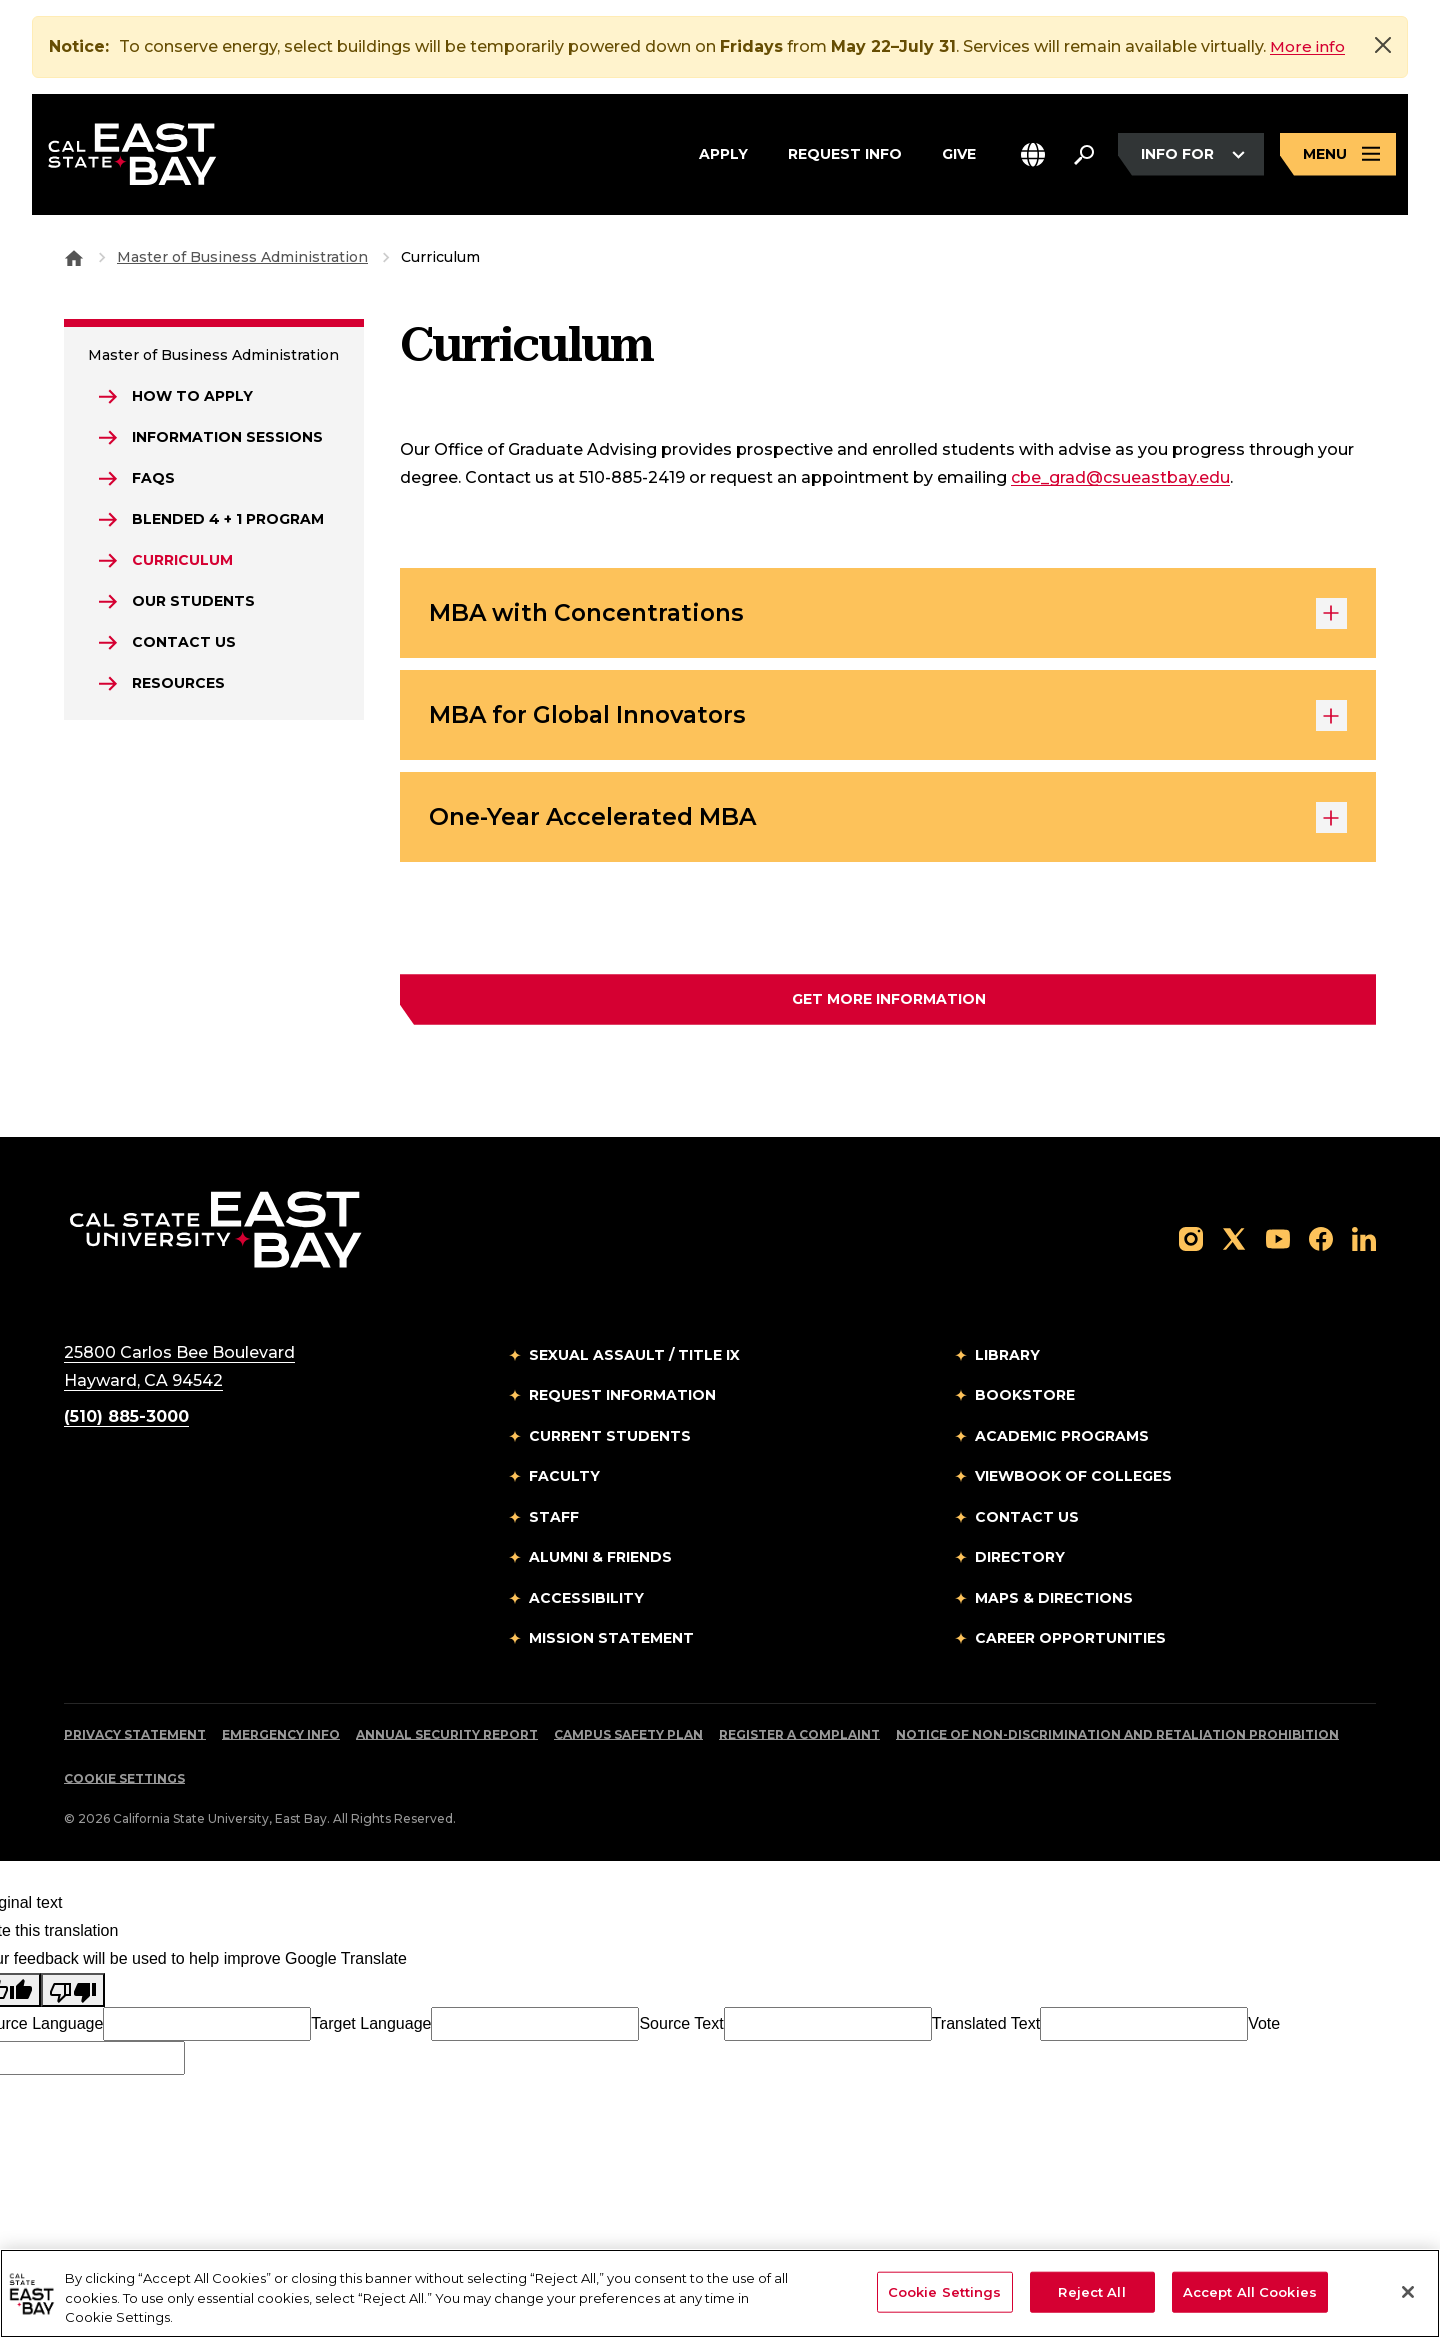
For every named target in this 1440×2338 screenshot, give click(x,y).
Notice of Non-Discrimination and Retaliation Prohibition (1117, 1742)
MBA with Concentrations (888, 615)
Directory (1020, 1565)
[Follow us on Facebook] (1321, 1245)
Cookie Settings (124, 1786)
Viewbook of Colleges (1073, 1484)
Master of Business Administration (242, 257)
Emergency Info (281, 1742)
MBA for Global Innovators (888, 720)
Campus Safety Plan (628, 1742)
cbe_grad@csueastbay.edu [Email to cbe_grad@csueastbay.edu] (1120, 477)
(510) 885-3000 (126, 1424)
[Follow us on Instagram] (1191, 1245)
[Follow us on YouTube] (1278, 1245)
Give (959, 154)
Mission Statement (611, 1646)
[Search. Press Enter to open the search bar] (1084, 157)
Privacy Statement (135, 1742)
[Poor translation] (73, 1998)
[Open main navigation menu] (1338, 156)
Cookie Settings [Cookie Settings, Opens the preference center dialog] (945, 2291)
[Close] (1383, 45)
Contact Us (1027, 1525)
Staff (554, 1525)
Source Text (681, 2031)
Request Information (622, 1403)
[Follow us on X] (1234, 1245)
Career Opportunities (1070, 1646)
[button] (1033, 156)
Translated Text (986, 2031)
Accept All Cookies (1250, 2291)
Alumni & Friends (600, 1565)
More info (1309, 46)
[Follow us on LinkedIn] (1364, 1245)
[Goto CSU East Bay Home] (74, 257)
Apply (723, 154)
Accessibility (586, 1606)
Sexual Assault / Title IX (634, 1363)
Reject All (1091, 2291)
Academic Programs (1062, 1444)
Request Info (845, 154)
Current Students (610, 1444)
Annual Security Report (447, 1742)
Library (1007, 1363)
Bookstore (1025, 1403)
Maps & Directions (1054, 1606)
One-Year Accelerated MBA (888, 824)
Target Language (371, 2031)
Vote (1264, 2031)
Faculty (564, 1484)
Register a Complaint (799, 1742)
